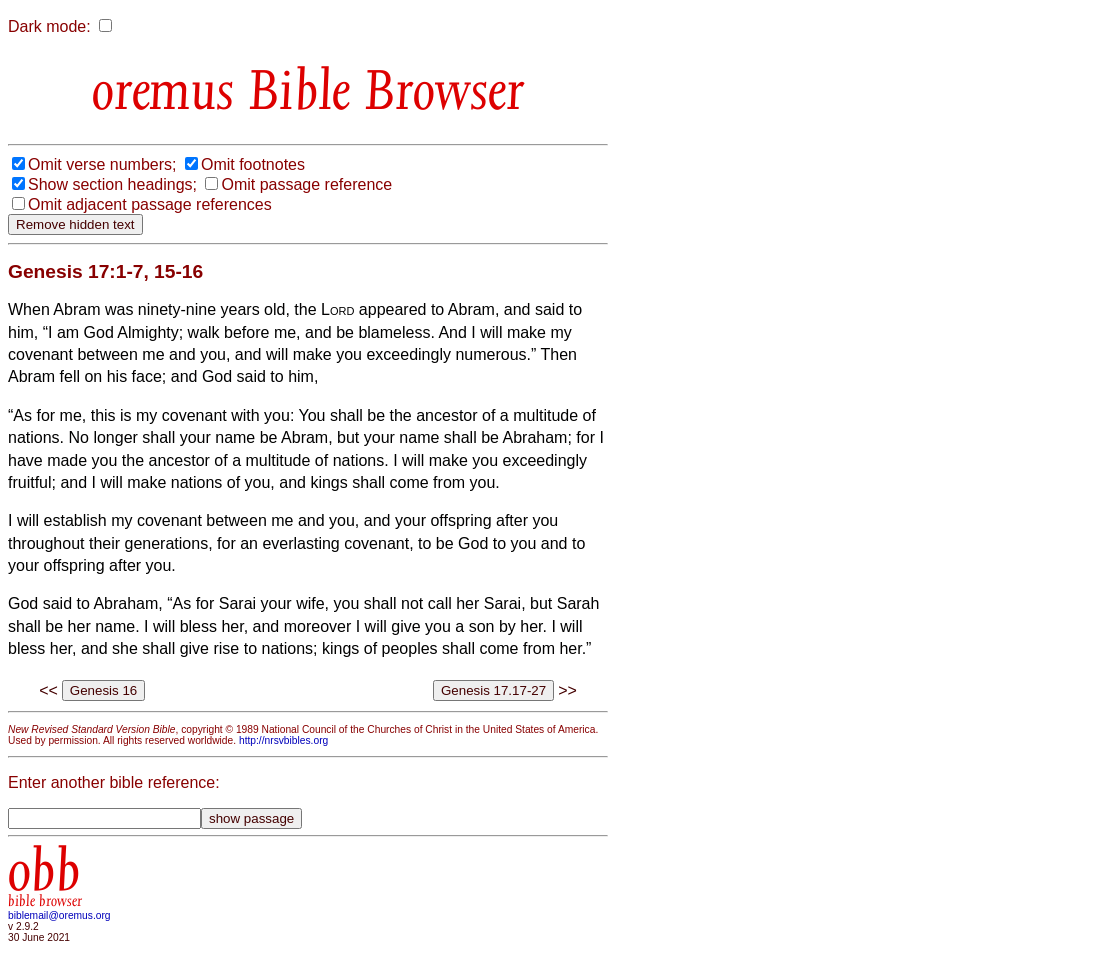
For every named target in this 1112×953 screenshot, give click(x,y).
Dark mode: (49, 26)
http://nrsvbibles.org (283, 740)
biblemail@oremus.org (59, 915)
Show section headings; (112, 184)
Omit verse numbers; (102, 164)
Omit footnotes (253, 164)
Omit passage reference (306, 184)
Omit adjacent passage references (150, 204)
